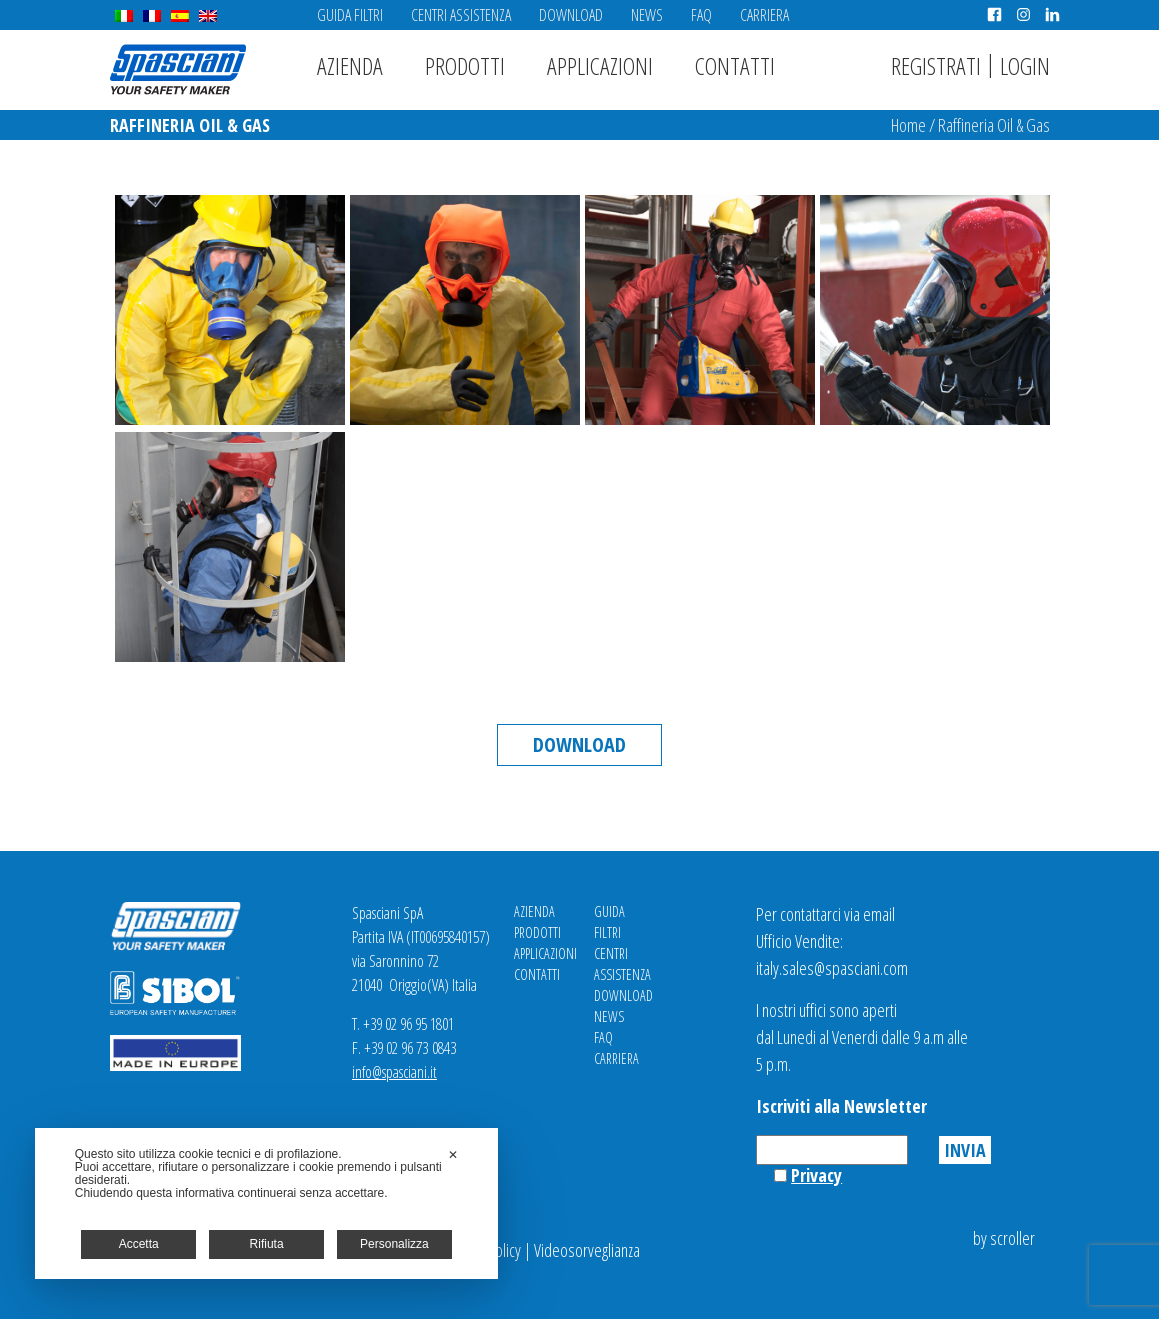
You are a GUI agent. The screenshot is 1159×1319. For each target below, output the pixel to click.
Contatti (735, 65)
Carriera (764, 15)
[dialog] (267, 1203)
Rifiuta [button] (267, 1244)
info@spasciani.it (394, 1072)
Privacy (816, 1175)
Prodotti (465, 65)
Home (908, 125)
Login (1025, 65)
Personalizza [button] (394, 1244)
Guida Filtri (350, 15)
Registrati (936, 65)
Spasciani (178, 69)
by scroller (1004, 1238)
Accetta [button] (139, 1244)
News (647, 15)
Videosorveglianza (587, 1250)
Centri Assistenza (461, 15)
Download (571, 15)
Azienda (350, 65)
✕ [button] (453, 1155)
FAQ (701, 15)
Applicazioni (600, 65)
